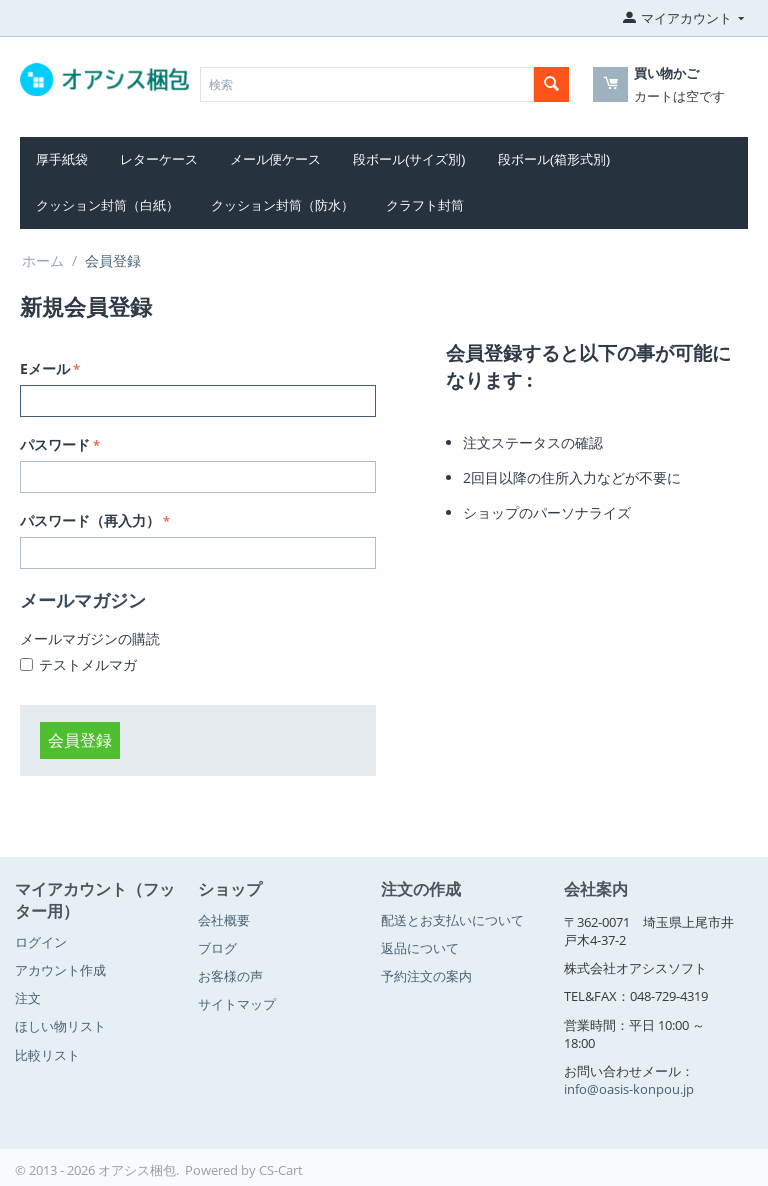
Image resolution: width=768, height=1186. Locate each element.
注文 (28, 998)
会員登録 (80, 740)
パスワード (55, 444)
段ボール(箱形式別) (554, 159)
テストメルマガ (88, 664)
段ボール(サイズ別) (409, 159)
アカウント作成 (60, 970)
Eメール (45, 368)
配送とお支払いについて (452, 920)
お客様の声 (230, 976)
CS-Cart (281, 1170)
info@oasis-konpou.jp (629, 1089)
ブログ (217, 948)
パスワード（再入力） (90, 520)
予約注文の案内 (426, 976)
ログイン (41, 942)
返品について (420, 948)
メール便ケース (275, 159)
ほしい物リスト (60, 1026)
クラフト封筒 (425, 205)
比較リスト (47, 1055)
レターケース (159, 159)
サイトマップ (237, 1004)
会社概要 (224, 920)
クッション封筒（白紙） (107, 205)
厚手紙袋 (62, 159)
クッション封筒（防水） (282, 205)
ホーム (43, 260)
